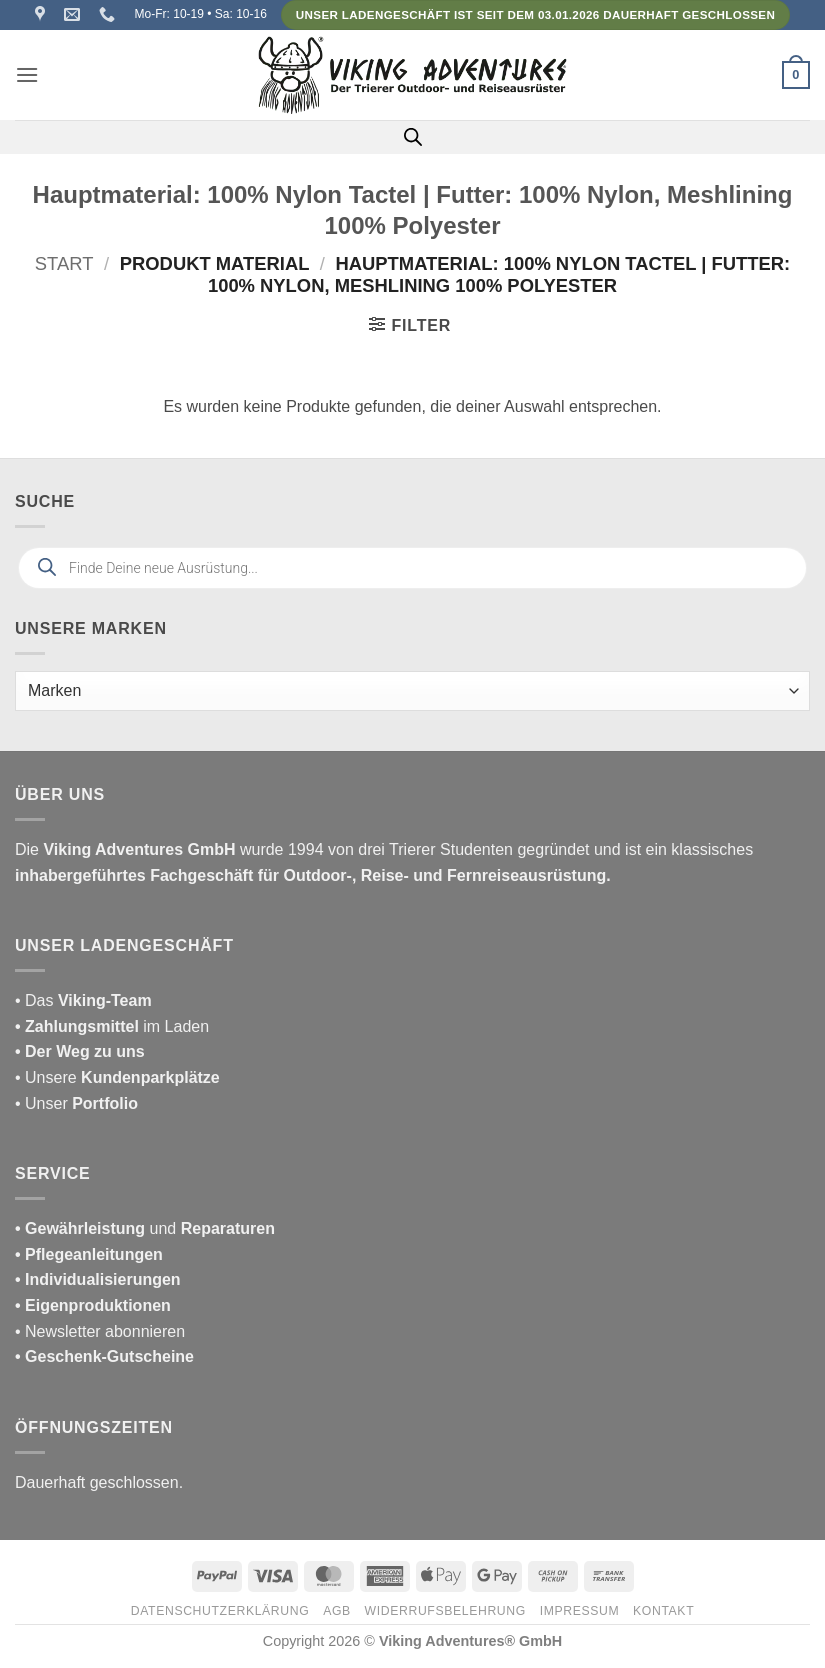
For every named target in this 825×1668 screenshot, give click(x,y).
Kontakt (663, 1611)
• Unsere (48, 1077)
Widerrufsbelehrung (445, 1611)
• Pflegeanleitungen (89, 1254)
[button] (27, 74)
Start (64, 263)
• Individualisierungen (98, 1279)
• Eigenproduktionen (93, 1305)
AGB (337, 1611)
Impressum (580, 1611)
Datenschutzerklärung (220, 1611)
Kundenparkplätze (150, 1077)
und (145, 1228)
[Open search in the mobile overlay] (413, 137)
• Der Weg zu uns (80, 1051)
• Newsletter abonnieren (100, 1331)
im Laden (112, 1026)
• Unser (76, 1103)
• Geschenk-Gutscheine (104, 1356)
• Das (83, 1000)
